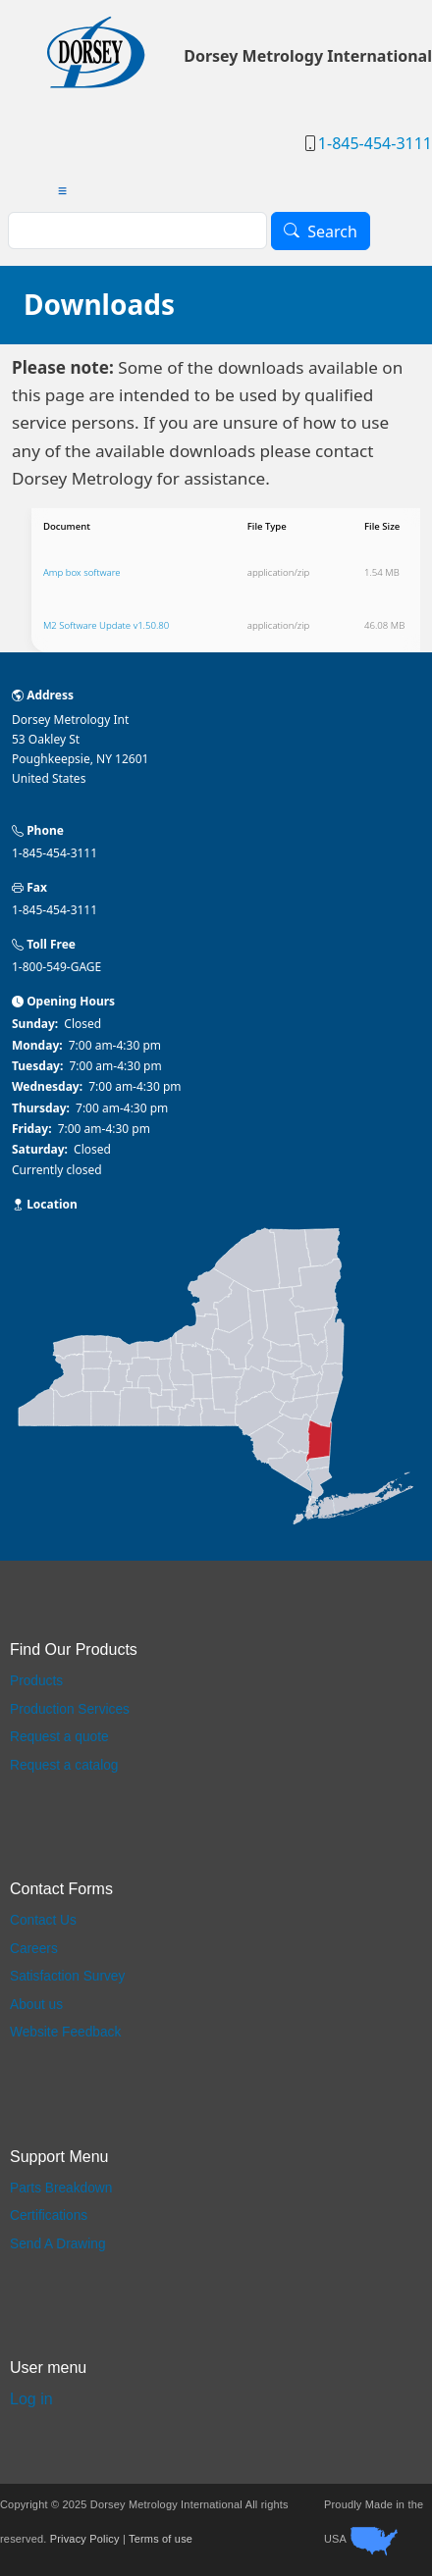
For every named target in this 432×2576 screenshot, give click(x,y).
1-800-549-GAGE (56, 966)
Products (36, 1681)
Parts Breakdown (61, 2188)
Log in (31, 2399)
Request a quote (59, 1736)
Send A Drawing (58, 2244)
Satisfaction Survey (67, 1976)
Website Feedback (65, 2032)
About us (36, 2004)
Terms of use (160, 2540)
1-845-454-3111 (375, 143)
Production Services (70, 1709)
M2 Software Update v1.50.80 (106, 625)
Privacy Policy (85, 2540)
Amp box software (82, 572)
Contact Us (43, 1920)
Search (332, 231)
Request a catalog (64, 1765)
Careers (34, 1948)
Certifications (48, 2215)
